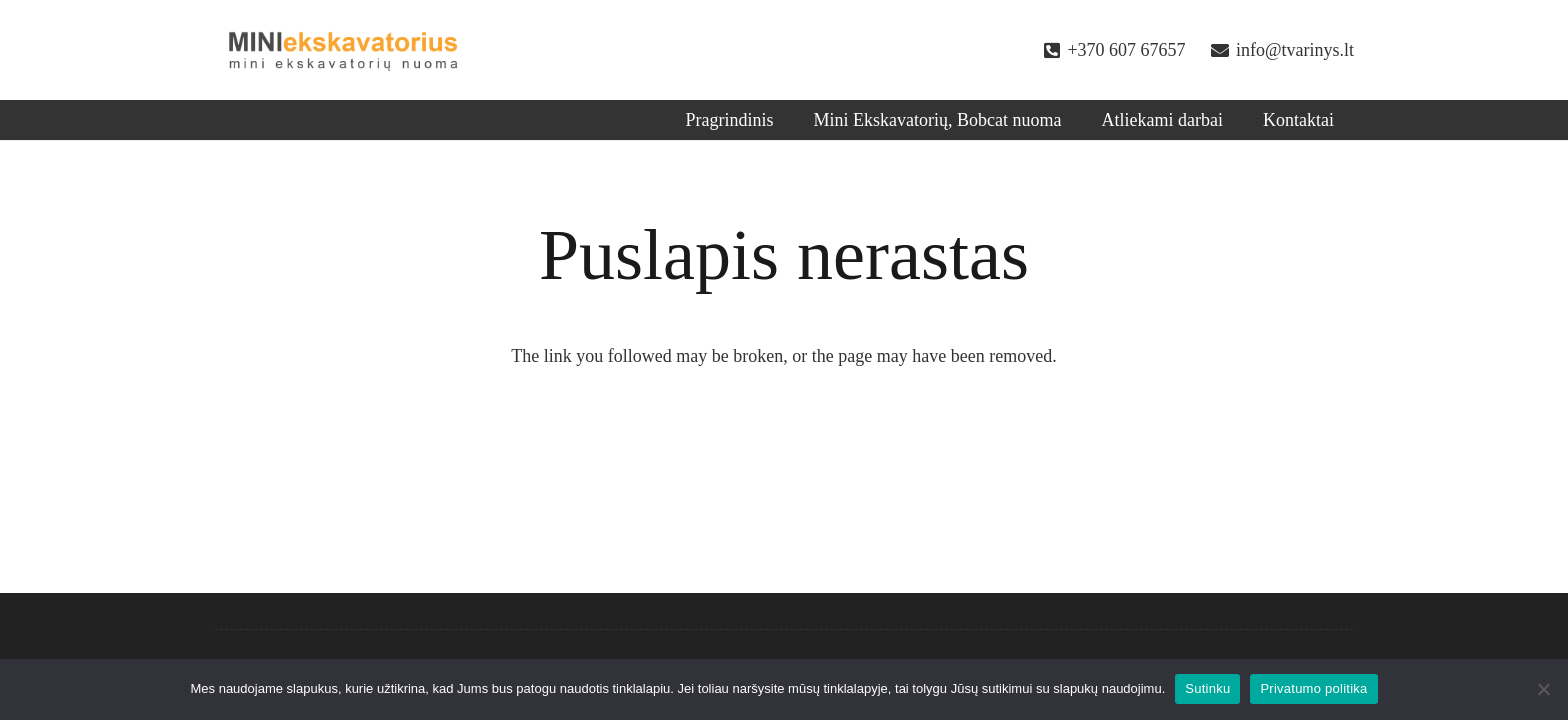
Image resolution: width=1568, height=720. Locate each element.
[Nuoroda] (344, 50)
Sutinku (1207, 688)
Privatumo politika (1313, 688)
